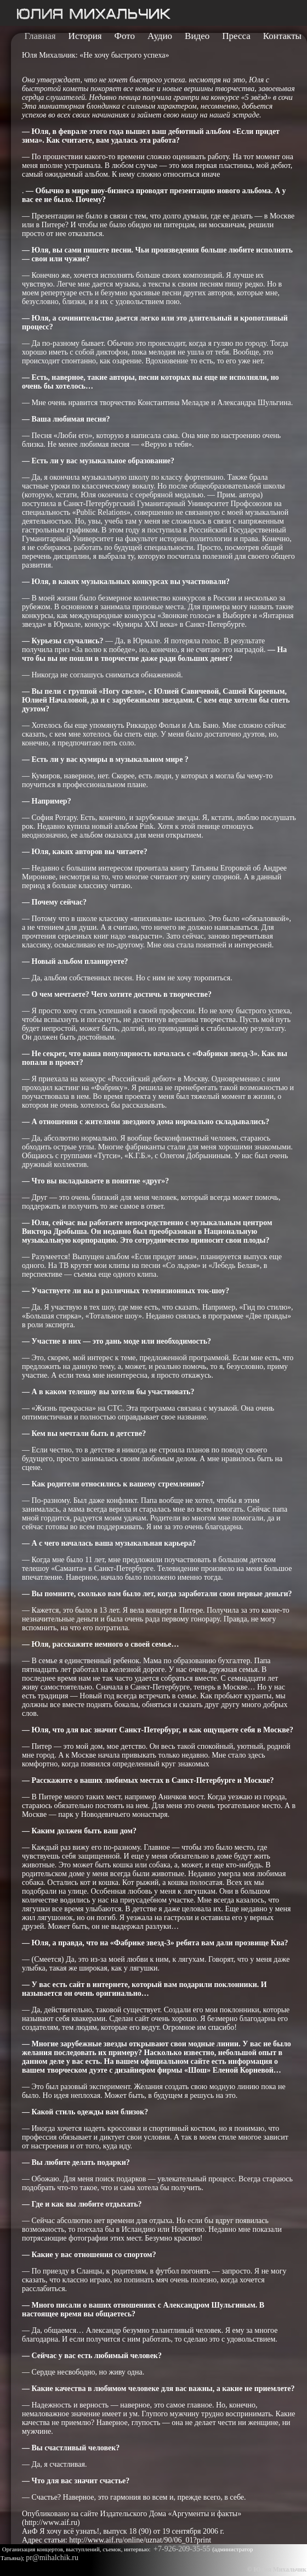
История (85, 36)
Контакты (282, 36)
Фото (125, 36)
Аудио (159, 36)
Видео (197, 36)
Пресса (236, 36)
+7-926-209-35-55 (183, 2549)
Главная (40, 36)
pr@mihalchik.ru (52, 2557)
